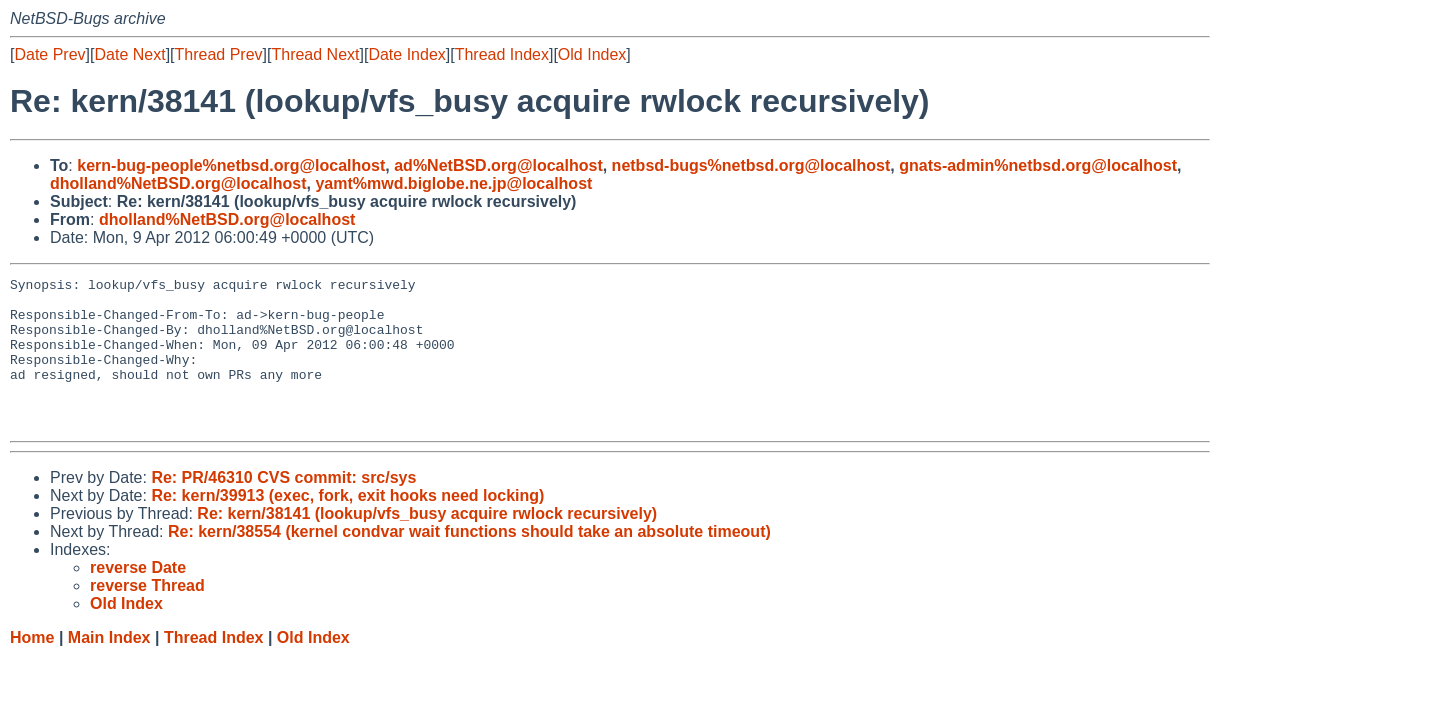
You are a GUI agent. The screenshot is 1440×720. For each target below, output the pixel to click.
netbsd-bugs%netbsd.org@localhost (751, 165)
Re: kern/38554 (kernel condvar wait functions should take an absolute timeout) (469, 561)
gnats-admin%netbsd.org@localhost (1038, 165)
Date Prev (49, 54)
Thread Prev (219, 54)
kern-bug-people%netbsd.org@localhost (231, 165)
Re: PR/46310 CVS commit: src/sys (283, 507)
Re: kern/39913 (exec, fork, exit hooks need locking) (347, 525)
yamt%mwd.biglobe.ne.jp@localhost (453, 183)
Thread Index (502, 54)
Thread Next (315, 54)
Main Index (109, 667)
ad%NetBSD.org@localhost (498, 165)
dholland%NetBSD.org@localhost (178, 183)
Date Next (129, 54)
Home (32, 667)
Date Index (406, 54)
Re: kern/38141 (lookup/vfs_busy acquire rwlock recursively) (427, 543)
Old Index (592, 54)
